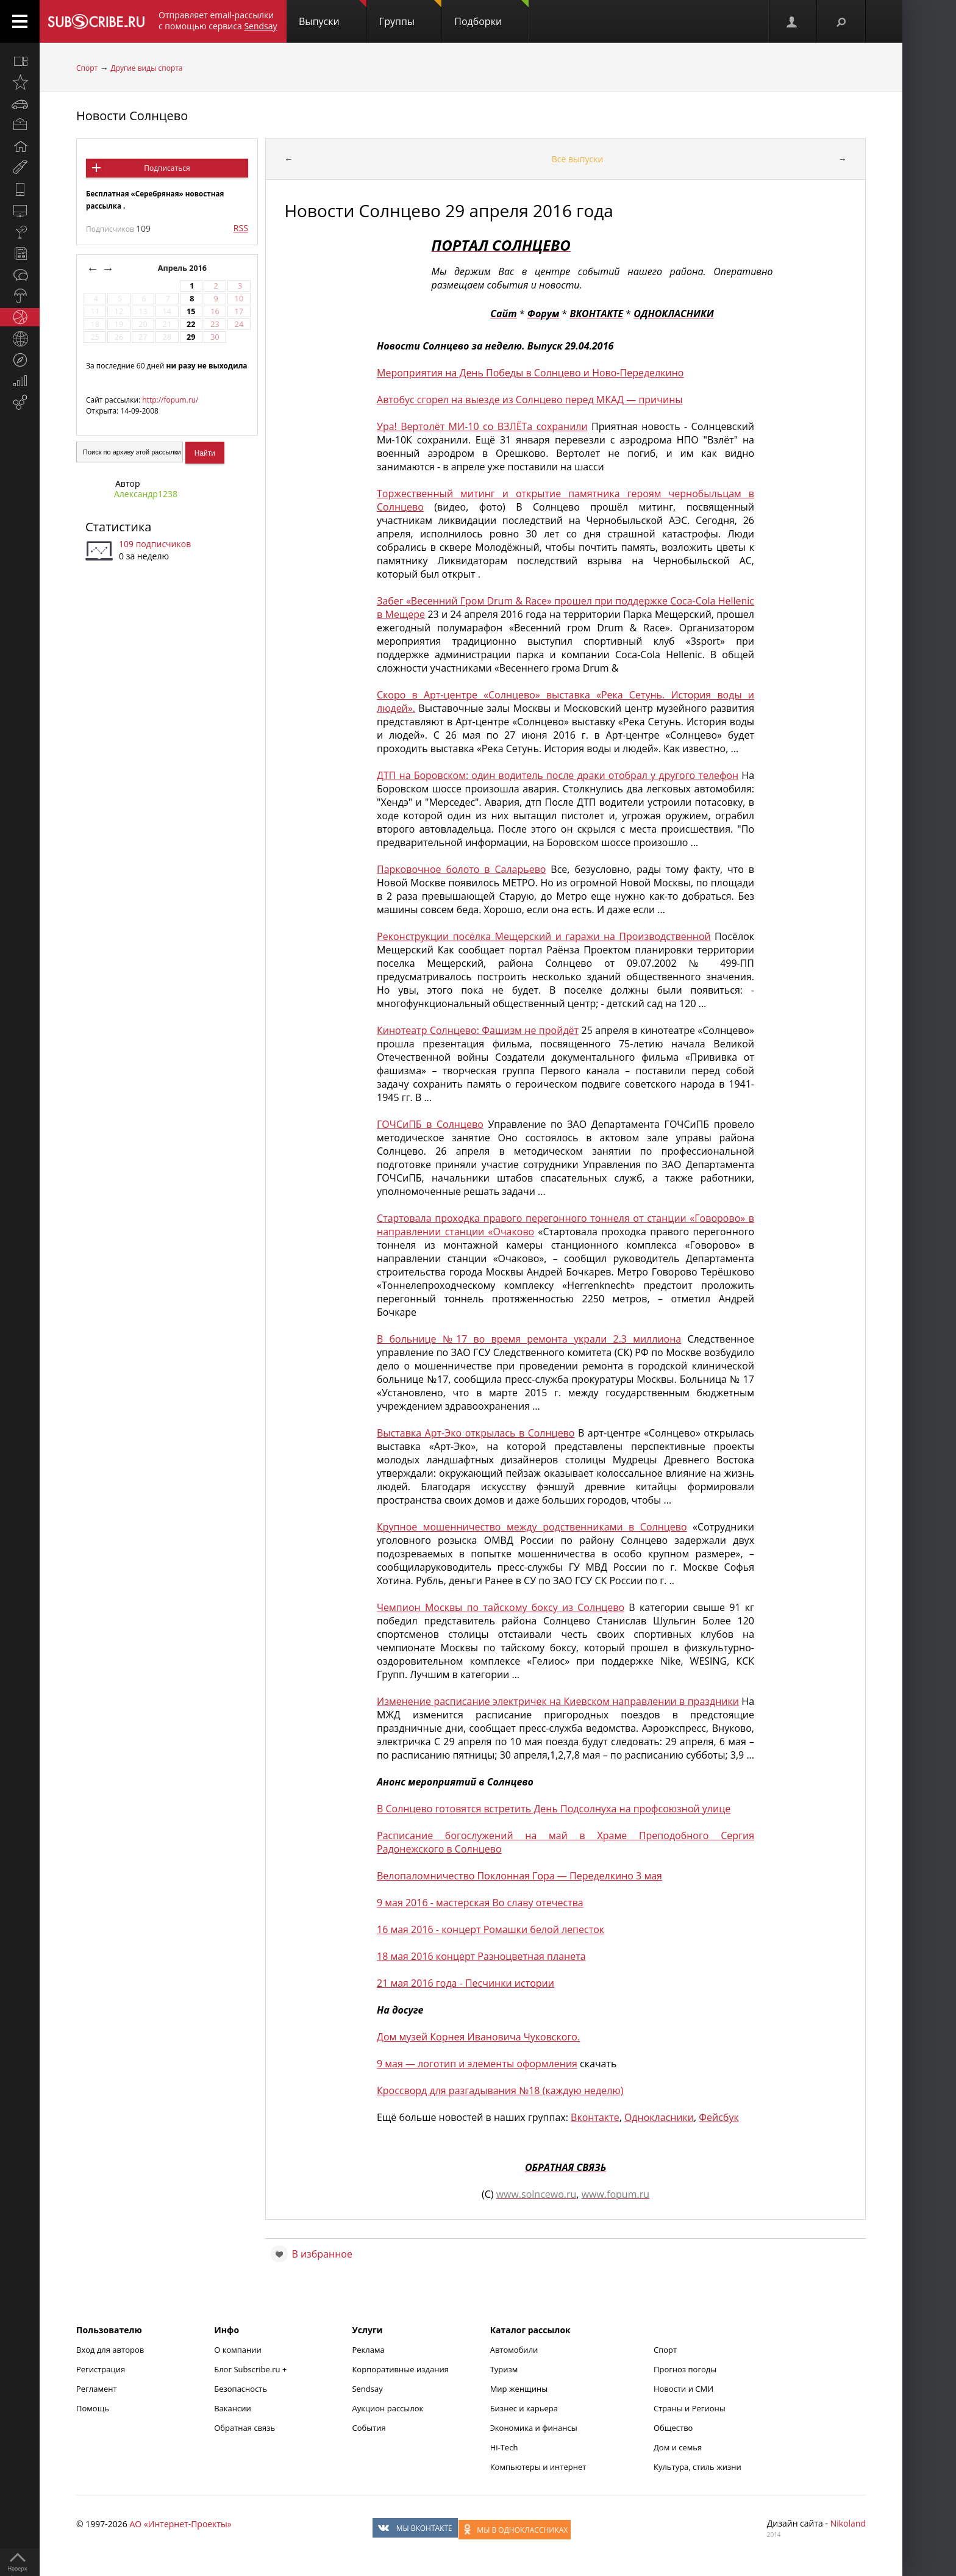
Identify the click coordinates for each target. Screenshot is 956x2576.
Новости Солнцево (132, 115)
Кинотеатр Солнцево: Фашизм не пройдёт (478, 1030)
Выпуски (332, 14)
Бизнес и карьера (524, 2408)
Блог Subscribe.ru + (251, 2369)
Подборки (491, 14)
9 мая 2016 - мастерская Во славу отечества (480, 1902)
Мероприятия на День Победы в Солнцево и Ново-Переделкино (530, 372)
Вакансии (232, 2408)
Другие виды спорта (147, 68)
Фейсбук (718, 2117)
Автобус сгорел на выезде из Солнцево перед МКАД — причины (530, 399)
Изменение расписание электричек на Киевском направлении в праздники (558, 1701)
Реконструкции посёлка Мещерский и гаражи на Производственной (544, 936)
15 (191, 311)
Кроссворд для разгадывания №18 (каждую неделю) (500, 2090)
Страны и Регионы (690, 2408)
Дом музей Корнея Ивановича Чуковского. (478, 2036)
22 (191, 324)
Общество (673, 2427)
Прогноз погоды (685, 2369)
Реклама (368, 2349)
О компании (238, 2349)
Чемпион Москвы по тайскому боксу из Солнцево (500, 1607)
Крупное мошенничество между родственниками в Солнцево (532, 1527)
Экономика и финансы (533, 2427)
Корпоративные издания (400, 2369)
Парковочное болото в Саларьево (461, 869)
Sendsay (367, 2388)
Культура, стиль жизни (697, 2466)
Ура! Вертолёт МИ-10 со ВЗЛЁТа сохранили (482, 426)
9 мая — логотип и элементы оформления (477, 2063)
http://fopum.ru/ (170, 400)
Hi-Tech (504, 2447)
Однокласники (659, 2117)
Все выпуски (578, 159)
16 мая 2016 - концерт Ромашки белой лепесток (490, 1929)
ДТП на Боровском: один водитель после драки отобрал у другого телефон (557, 775)
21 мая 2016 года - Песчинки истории (465, 1983)
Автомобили (514, 2349)
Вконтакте (595, 2117)
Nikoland (848, 2523)
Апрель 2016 (183, 268)
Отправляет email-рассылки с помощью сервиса (218, 20)
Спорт (87, 68)
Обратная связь (244, 2427)
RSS (241, 228)
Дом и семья (678, 2447)
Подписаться (167, 168)
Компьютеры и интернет (538, 2466)
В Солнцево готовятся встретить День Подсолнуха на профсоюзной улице (553, 1808)
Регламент (96, 2388)
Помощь (92, 2408)
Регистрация (100, 2369)
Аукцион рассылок (387, 2408)
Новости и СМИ (683, 2388)
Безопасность (240, 2388)
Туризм (504, 2369)
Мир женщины (519, 2388)
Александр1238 (145, 494)
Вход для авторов (110, 2349)
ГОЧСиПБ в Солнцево (430, 1124)
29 (191, 337)
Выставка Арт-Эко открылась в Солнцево (475, 1433)
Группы (410, 14)
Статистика (118, 526)
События (368, 2427)
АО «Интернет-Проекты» (180, 2524)
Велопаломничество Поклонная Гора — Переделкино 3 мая (519, 1875)
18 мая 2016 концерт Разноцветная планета (481, 1956)
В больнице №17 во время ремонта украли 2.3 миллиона (529, 1339)
